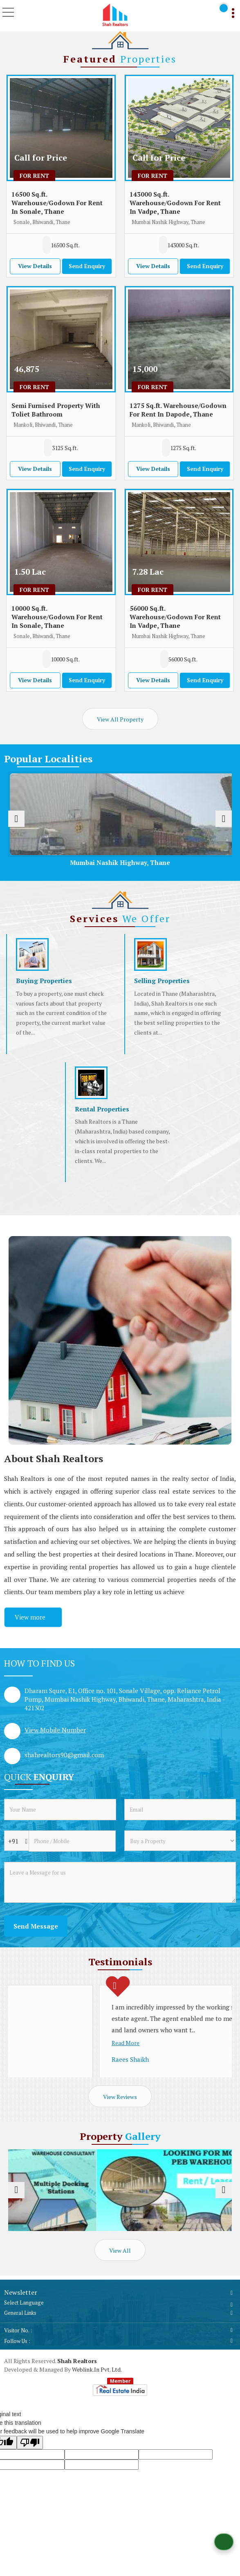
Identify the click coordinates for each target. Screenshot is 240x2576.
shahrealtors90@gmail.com (64, 1755)
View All (120, 2250)
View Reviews (120, 2097)
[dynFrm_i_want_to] (180, 1840)
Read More (35, 2020)
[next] (223, 819)
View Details (35, 266)
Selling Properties (162, 981)
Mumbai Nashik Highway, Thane (129, 862)
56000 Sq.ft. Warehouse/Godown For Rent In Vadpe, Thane (175, 616)
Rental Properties (102, 1109)
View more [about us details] (30, 1617)
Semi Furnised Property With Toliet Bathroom (55, 409)
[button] (55, 1730)
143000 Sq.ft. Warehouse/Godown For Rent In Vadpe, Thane (175, 202)
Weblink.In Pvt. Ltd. (97, 2369)
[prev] (16, 819)
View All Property (120, 719)
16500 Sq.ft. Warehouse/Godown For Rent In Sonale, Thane (57, 202)
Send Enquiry (87, 266)
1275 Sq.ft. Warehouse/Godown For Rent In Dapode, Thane (178, 409)
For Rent (34, 175)
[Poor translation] (30, 2442)
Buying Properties (44, 981)
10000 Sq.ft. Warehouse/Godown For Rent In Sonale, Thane (57, 616)
